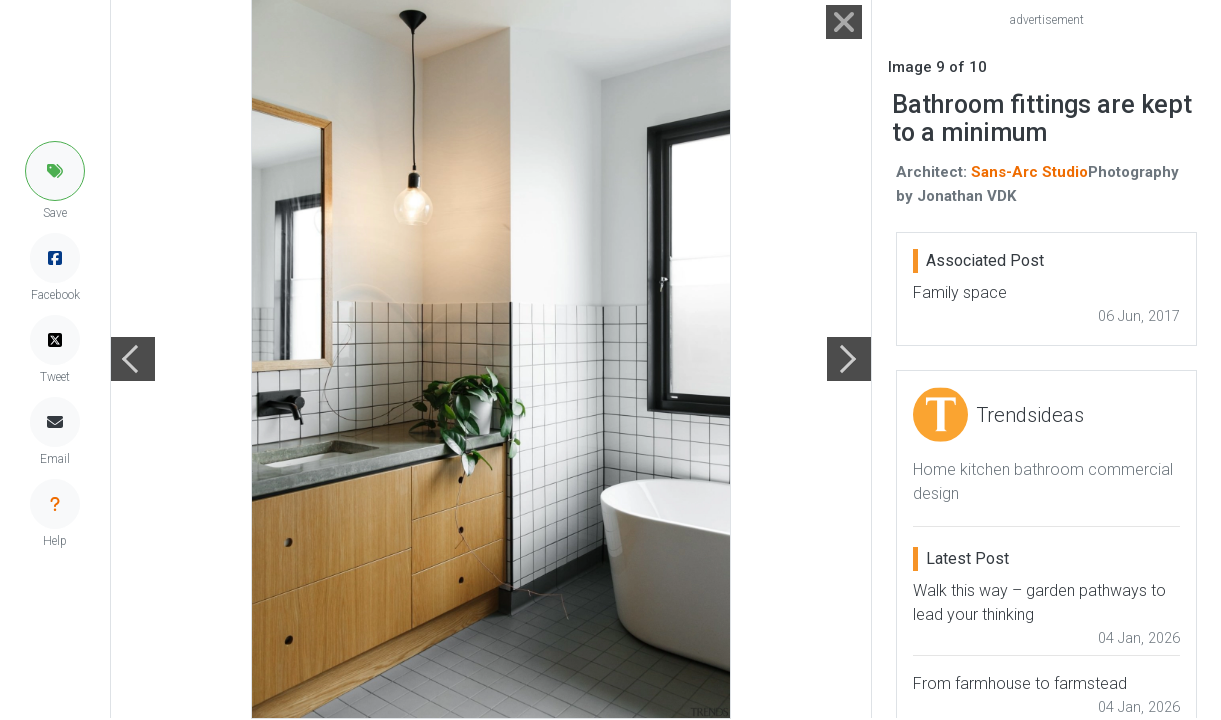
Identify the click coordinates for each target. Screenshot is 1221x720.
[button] (55, 171)
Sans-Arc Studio (1029, 172)
